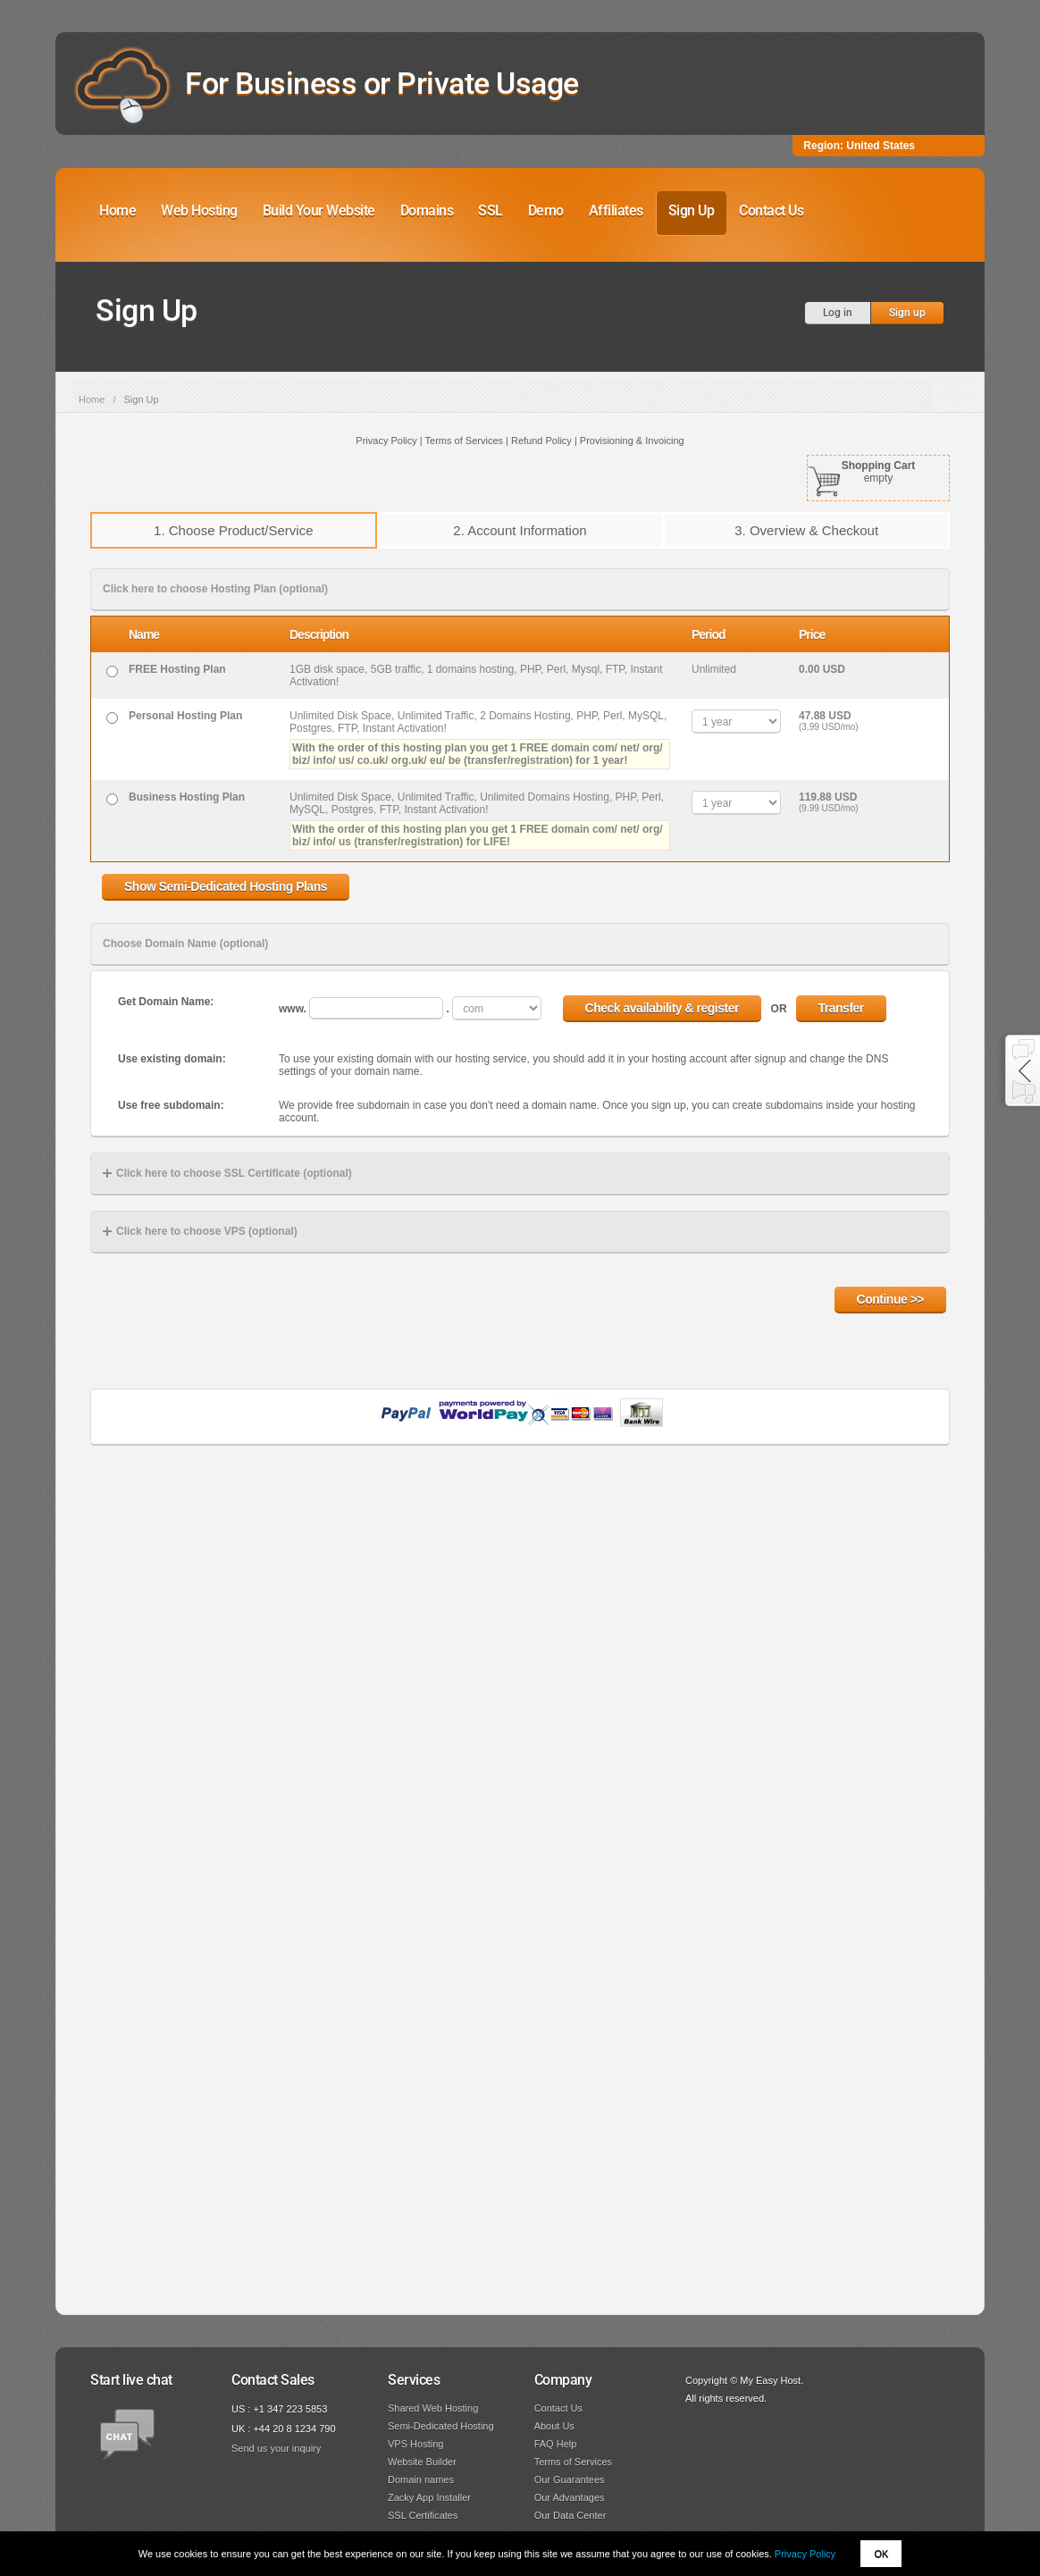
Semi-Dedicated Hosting (441, 2426)
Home (117, 210)
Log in (837, 312)
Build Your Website (319, 210)
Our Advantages (569, 2497)
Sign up (907, 312)
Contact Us (771, 210)
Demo (546, 210)
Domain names (421, 2479)
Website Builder (422, 2461)
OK (881, 2553)
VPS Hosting (415, 2443)
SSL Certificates (422, 2515)
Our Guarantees (569, 2479)
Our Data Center (570, 2515)
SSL (490, 210)
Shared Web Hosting (433, 2408)
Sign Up (691, 210)
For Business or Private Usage (382, 83)
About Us (554, 2426)
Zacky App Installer (429, 2497)
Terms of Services (573, 2461)
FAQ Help (555, 2443)
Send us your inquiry (276, 2448)
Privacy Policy (805, 2553)
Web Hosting (199, 210)
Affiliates (616, 210)
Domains (427, 210)
